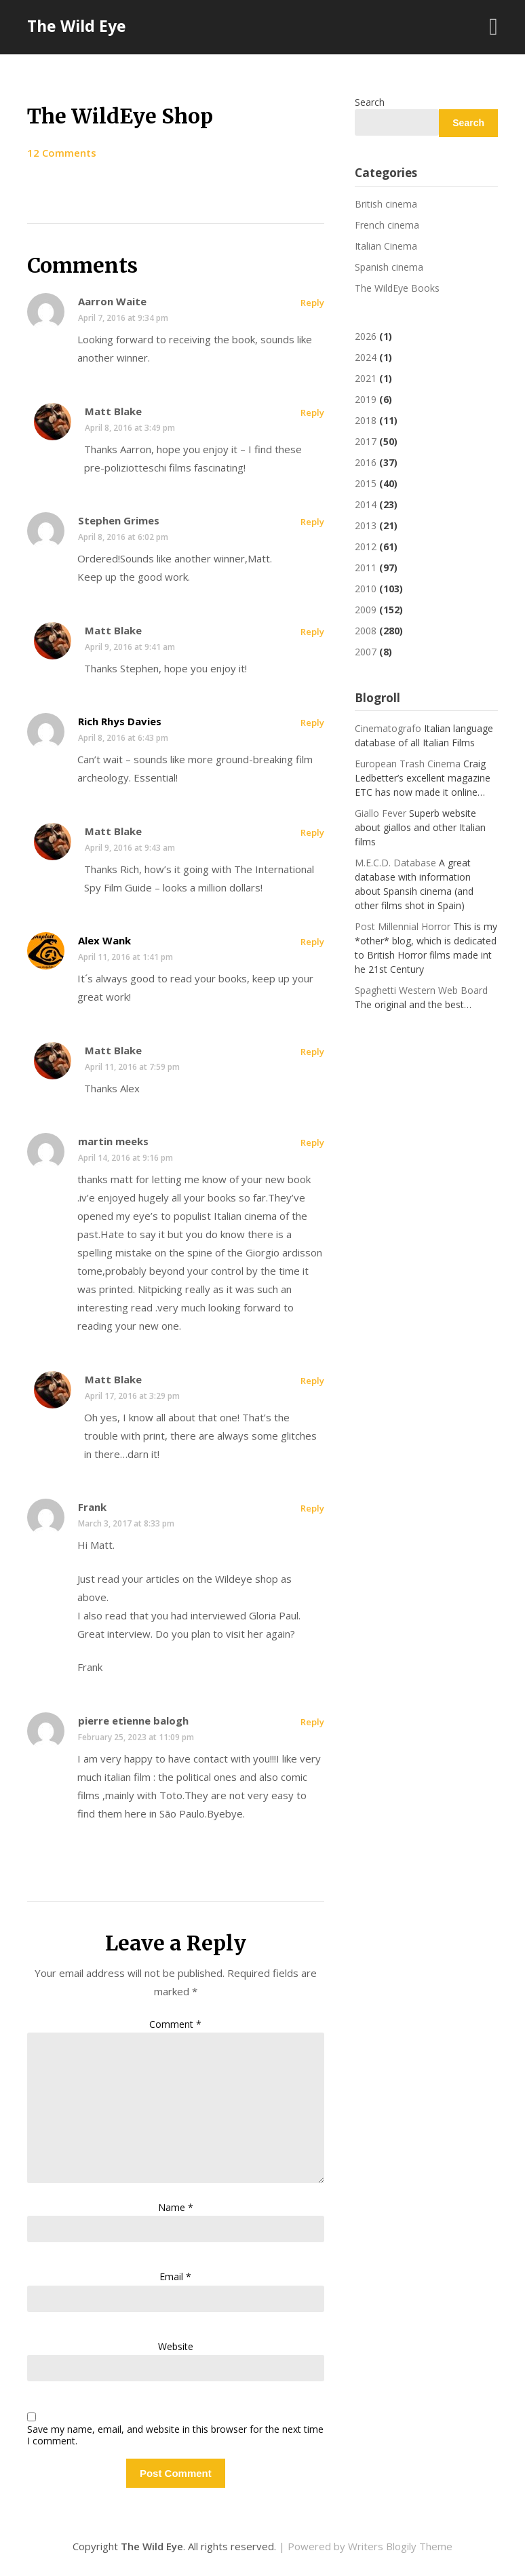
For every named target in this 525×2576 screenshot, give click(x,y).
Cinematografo (388, 728)
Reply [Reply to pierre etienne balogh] (312, 1722)
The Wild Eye (76, 26)
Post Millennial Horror (402, 926)
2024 (365, 357)
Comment (175, 2024)
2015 (365, 483)
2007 (365, 651)
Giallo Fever (380, 813)
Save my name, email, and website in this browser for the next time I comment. (175, 2435)
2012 (365, 546)
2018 (365, 420)
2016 (365, 462)
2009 (365, 609)
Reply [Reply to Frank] (312, 1508)
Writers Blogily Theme (400, 2546)
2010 (365, 588)
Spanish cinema (389, 267)
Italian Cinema (386, 245)
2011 (365, 567)
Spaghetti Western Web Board (421, 990)
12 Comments (61, 152)
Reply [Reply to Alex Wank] (312, 942)
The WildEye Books (397, 288)
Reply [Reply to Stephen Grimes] (312, 522)
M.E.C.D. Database (395, 862)
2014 (365, 504)
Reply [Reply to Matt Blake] (312, 412)
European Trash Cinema (408, 763)
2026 (365, 336)
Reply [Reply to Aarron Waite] (312, 302)
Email (175, 2276)
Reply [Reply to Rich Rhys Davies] (312, 722)
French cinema (387, 224)
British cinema (386, 203)
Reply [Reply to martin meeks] (312, 1142)
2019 (365, 399)
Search (370, 102)
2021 (365, 378)
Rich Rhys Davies (119, 721)
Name (175, 2207)
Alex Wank (104, 940)
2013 (365, 525)
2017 (365, 441)
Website (175, 2346)
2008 (365, 630)
